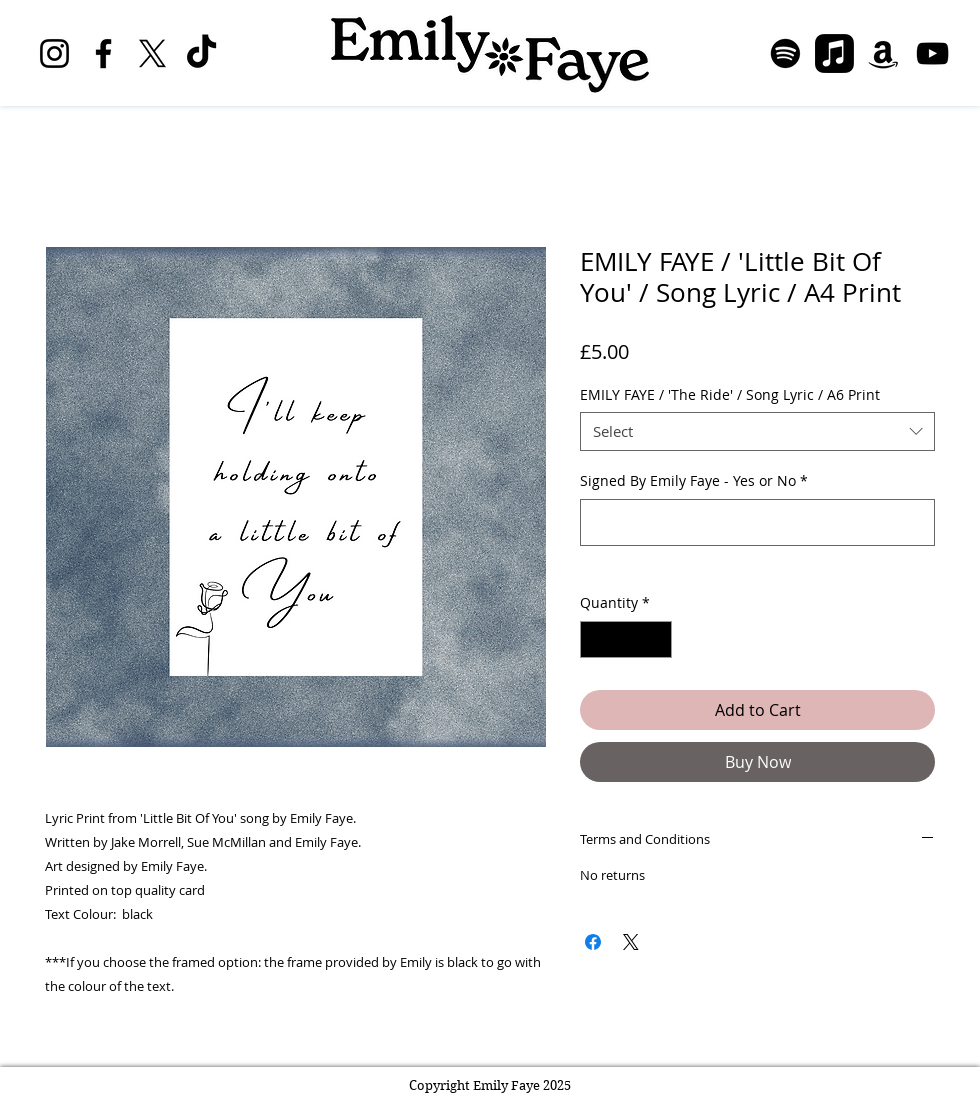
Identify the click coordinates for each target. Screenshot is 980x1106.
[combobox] (757, 431)
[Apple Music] (834, 53)
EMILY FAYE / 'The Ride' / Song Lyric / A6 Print (730, 394)
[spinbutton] (626, 639)
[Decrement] (595, 639)
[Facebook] (103, 53)
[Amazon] (883, 53)
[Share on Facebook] (593, 942)
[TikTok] (201, 53)
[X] (152, 53)
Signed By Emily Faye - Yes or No (694, 480)
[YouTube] (932, 53)
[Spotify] (785, 53)
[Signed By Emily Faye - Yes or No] (757, 522)
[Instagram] (54, 53)
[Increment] (656, 639)
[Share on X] (631, 942)
